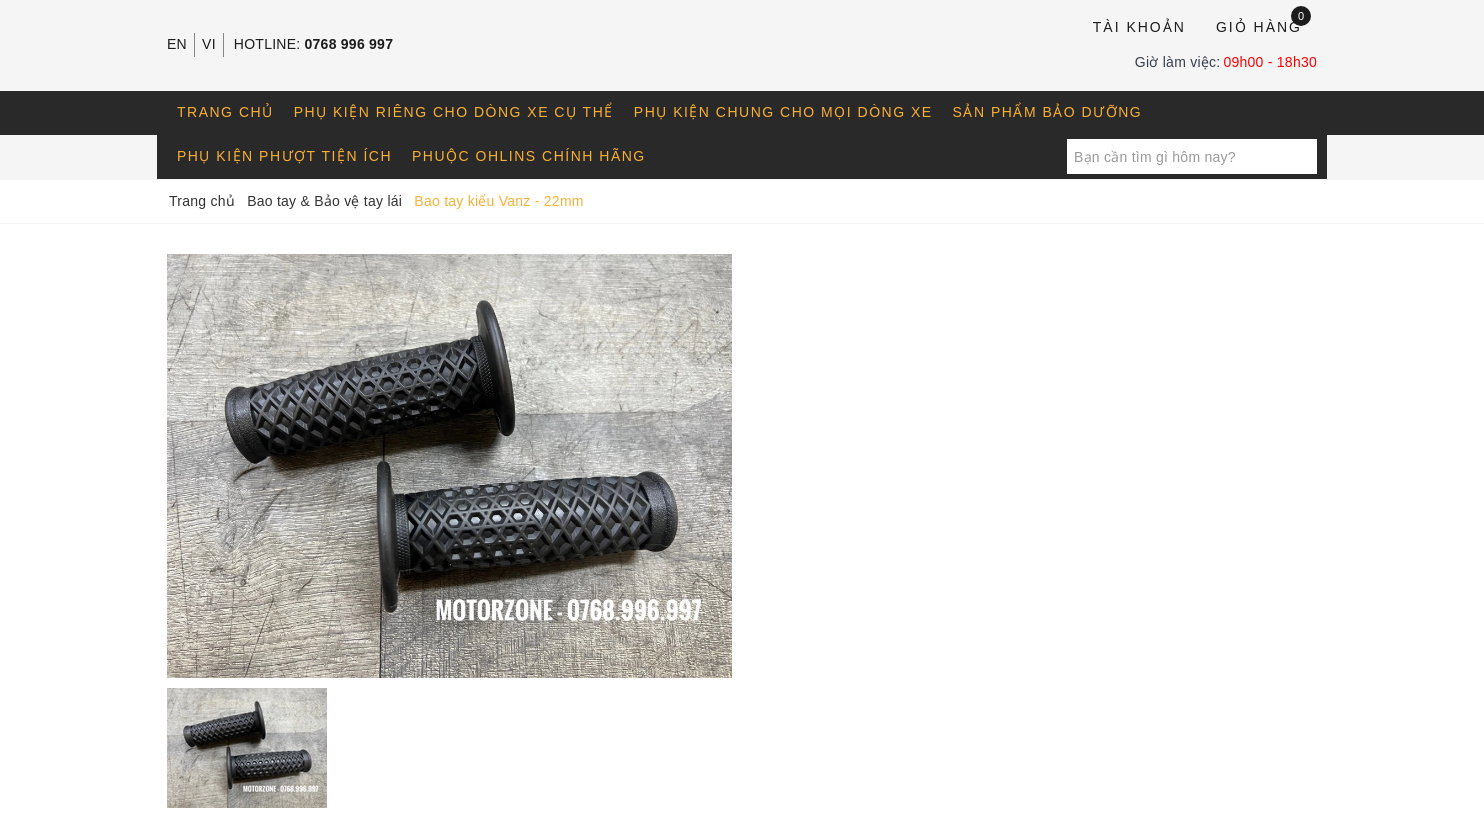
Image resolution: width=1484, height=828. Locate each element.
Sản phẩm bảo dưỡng (1048, 112)
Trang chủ (225, 112)
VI (209, 44)
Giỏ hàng (1263, 25)
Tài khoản (1139, 27)
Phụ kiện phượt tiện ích (284, 156)
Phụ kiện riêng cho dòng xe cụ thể (454, 112)
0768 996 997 (349, 44)
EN (177, 44)
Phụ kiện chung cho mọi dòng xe (783, 112)
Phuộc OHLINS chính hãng (529, 156)
